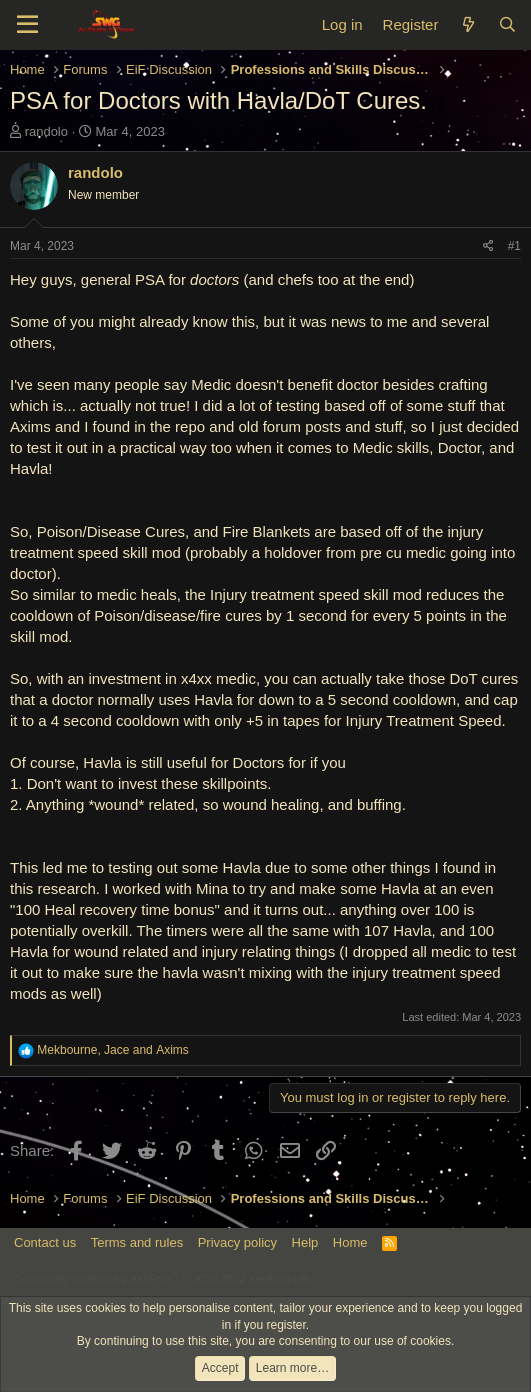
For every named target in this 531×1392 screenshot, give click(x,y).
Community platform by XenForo (163, 1279)
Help (305, 1242)
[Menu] (27, 25)
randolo (46, 131)
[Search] (507, 24)
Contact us (45, 1242)
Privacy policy (237, 1242)
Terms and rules (137, 1242)
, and (112, 1050)
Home (350, 1242)
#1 (514, 246)
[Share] (488, 246)
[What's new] (467, 24)
